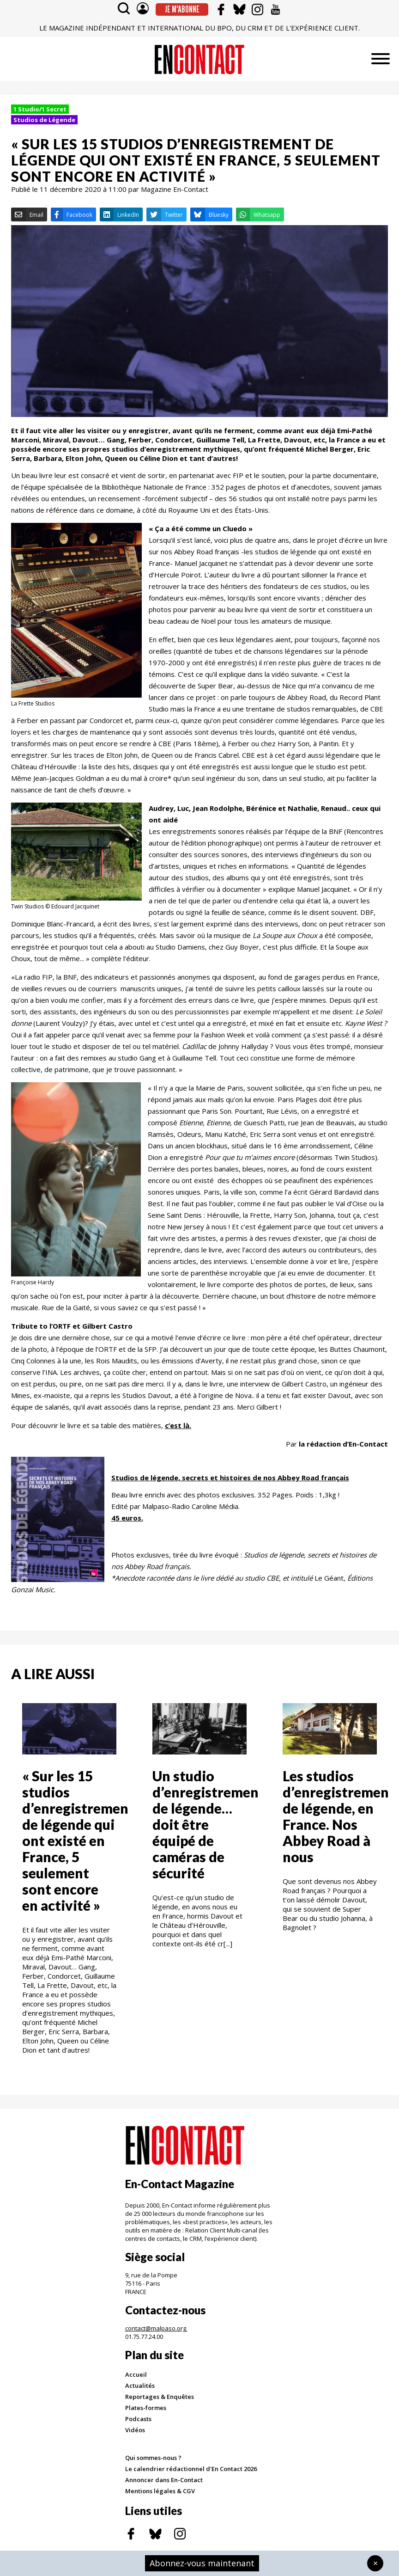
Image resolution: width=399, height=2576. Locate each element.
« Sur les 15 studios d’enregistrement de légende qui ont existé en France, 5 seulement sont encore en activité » (78, 1840)
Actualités (140, 2385)
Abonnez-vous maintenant (202, 2563)
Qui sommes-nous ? (153, 2457)
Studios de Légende (44, 120)
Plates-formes (145, 2408)
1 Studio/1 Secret (39, 109)
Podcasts (138, 2419)
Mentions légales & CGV (160, 2491)
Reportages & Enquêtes (159, 2396)
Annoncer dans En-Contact (164, 2480)
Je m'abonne (182, 9)
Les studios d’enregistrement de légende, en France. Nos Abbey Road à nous (339, 1816)
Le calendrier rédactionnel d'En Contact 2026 (191, 2469)
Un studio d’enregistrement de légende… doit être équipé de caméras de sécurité (208, 1824)
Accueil (136, 2374)
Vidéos (135, 2430)
